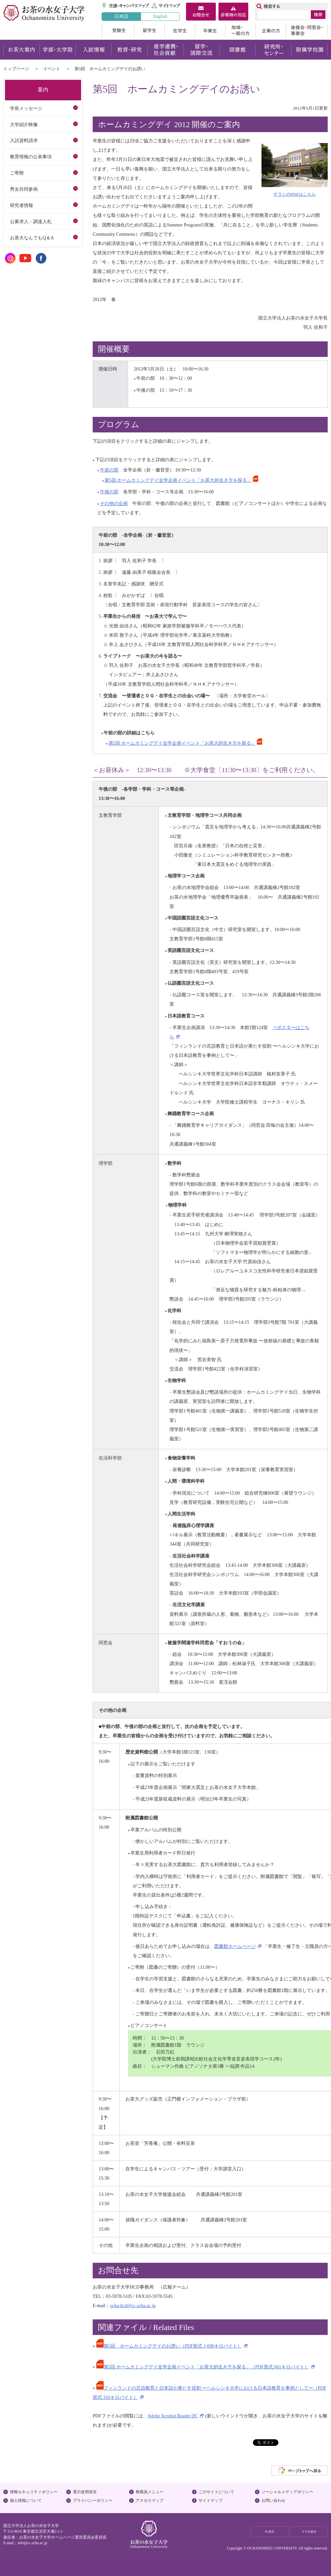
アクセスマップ (150, 2500)
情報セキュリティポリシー (34, 2492)
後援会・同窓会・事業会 (307, 30)
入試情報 (93, 50)
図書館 (237, 50)
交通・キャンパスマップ (126, 6)
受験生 (118, 30)
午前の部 (109, 469)
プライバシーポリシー (93, 2500)
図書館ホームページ (235, 1946)
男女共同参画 (24, 189)
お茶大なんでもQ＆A (32, 237)
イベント (51, 68)
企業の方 (271, 30)
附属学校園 (310, 50)
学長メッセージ (26, 108)
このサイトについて (216, 2492)
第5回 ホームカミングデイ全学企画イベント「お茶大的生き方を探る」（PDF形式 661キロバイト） (202, 2366)
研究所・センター (274, 50)
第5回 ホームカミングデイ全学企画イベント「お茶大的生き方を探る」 (178, 480)
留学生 (149, 30)
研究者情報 (21, 205)
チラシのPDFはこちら (294, 194)
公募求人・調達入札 (31, 221)
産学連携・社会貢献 (165, 50)
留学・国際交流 (201, 50)
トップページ (16, 68)
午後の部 (109, 491)
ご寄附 (17, 172)
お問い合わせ (273, 2500)
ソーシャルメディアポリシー (287, 2492)
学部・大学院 (57, 50)
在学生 (180, 30)
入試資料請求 (24, 140)
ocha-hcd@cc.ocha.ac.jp (133, 2305)
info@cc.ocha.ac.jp (32, 2543)
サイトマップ (166, 6)
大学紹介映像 (24, 124)
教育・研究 (129, 50)
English (160, 16)
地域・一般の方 (240, 30)
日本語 (121, 16)
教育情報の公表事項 (31, 156)
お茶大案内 (21, 50)
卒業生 (210, 30)
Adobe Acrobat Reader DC (173, 2415)
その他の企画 (114, 503)
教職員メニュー (150, 2492)
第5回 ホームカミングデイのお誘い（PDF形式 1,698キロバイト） (169, 2346)
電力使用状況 (85, 2492)
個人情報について (26, 2500)
